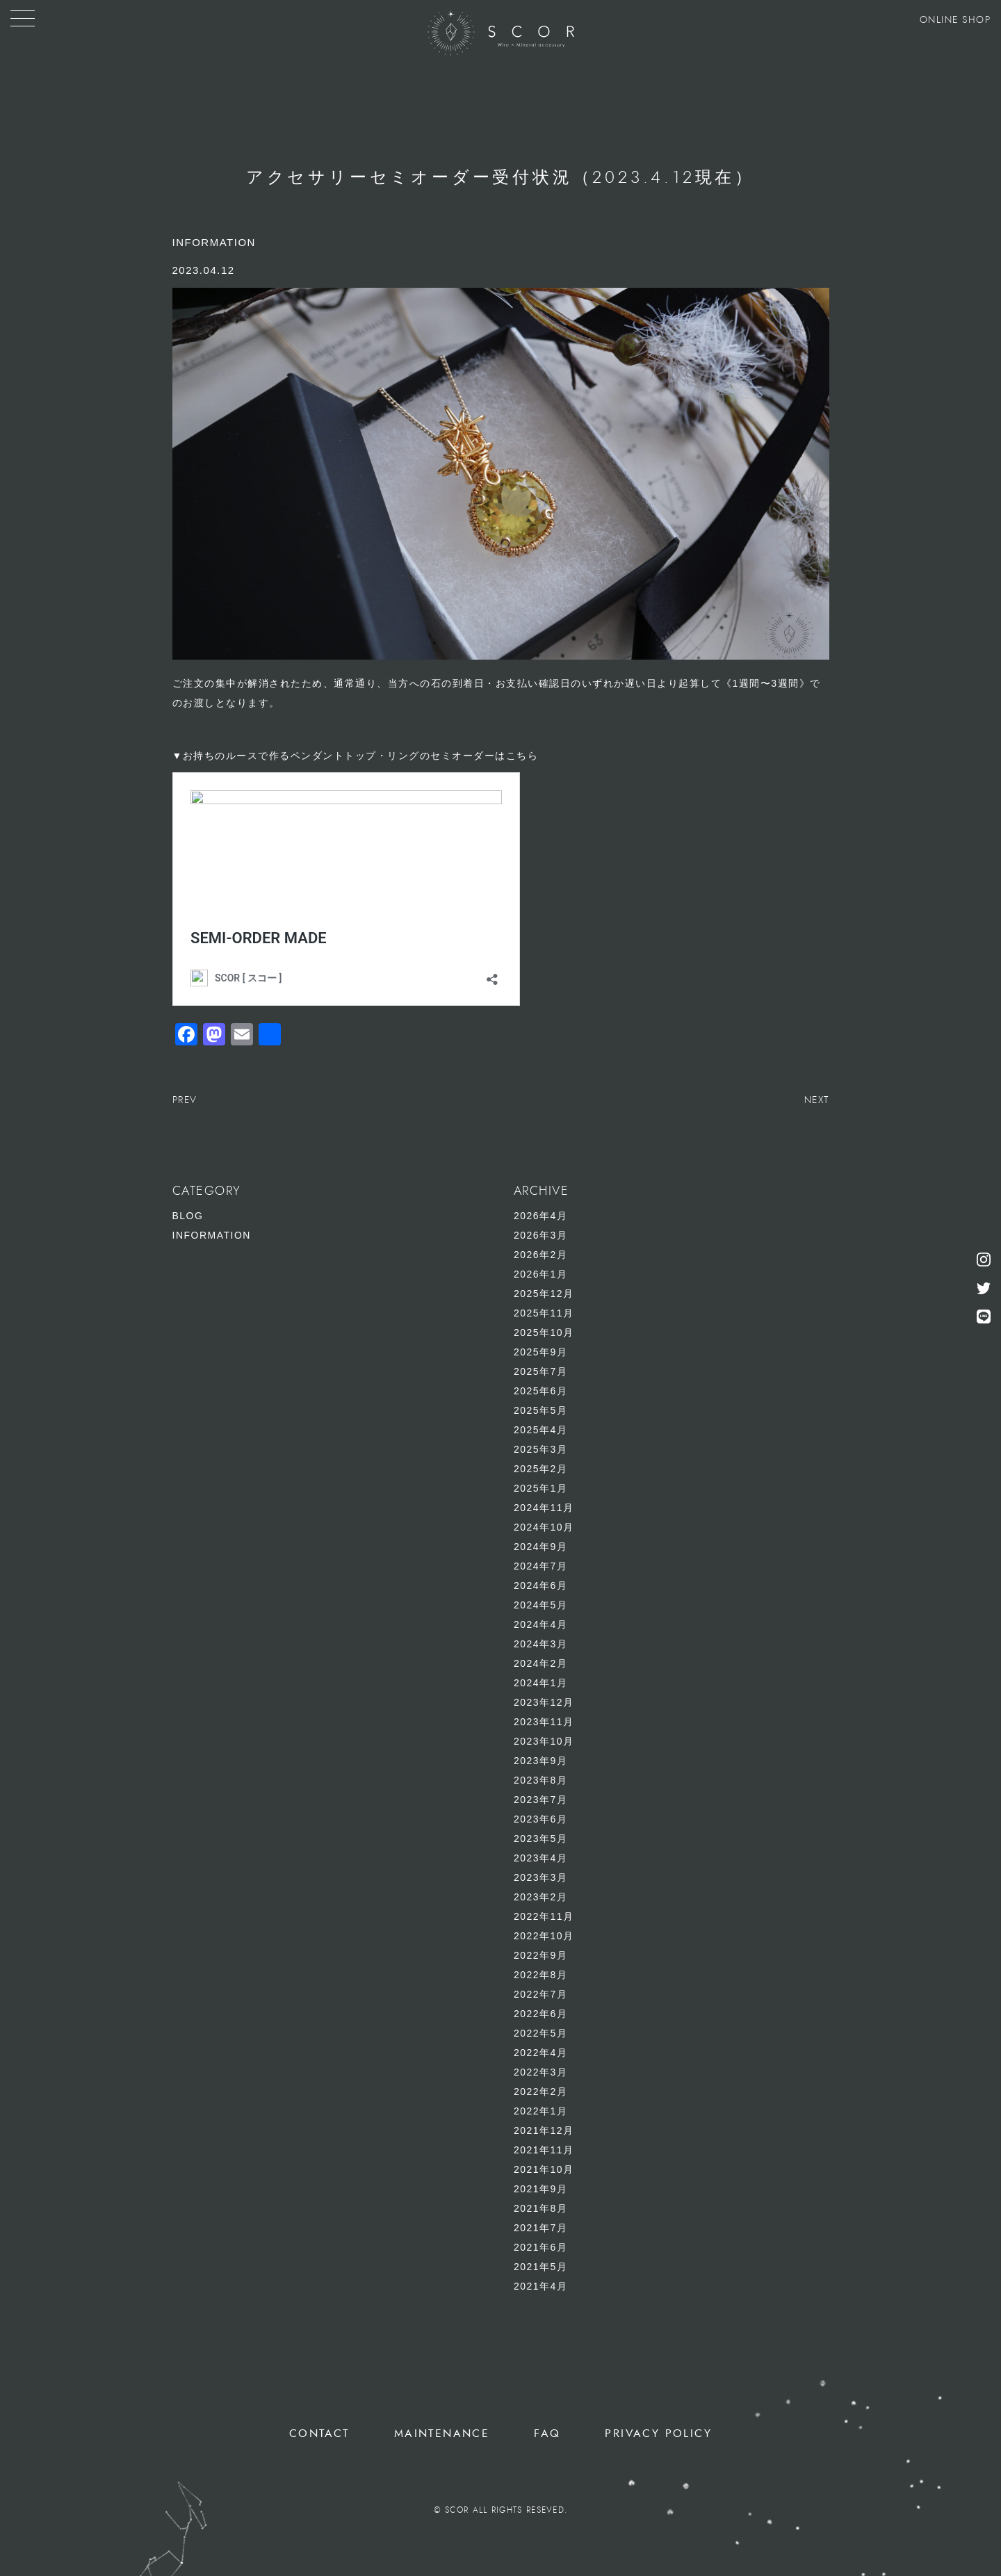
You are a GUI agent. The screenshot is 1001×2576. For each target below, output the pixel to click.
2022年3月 (540, 2072)
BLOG (188, 1215)
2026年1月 (540, 1274)
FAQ (547, 2433)
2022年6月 (540, 2013)
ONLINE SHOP (955, 20)
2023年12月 (544, 1702)
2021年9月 (540, 2188)
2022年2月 (540, 2091)
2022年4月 (540, 2052)
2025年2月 (540, 1468)
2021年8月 (540, 2208)
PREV (184, 1100)
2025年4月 (540, 1429)
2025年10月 (544, 1332)
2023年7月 (540, 1799)
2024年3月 (540, 1643)
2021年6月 (540, 2247)
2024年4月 (540, 1624)
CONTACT (319, 2433)
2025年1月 (540, 1488)
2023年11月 (544, 1721)
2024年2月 (540, 1663)
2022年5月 (540, 2033)
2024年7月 (540, 1566)
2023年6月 (540, 1819)
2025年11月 (544, 1313)
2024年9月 (540, 1546)
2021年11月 (544, 2149)
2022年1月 (540, 2111)
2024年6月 (540, 1585)
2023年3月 (540, 1877)
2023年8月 (540, 1780)
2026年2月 (540, 1254)
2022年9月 (540, 1955)
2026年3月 (540, 1235)
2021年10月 (544, 2169)
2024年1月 (540, 1682)
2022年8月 (540, 1974)
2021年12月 (544, 2130)
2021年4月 (540, 2286)
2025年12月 (544, 1293)
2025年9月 (540, 1352)
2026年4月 (540, 1215)
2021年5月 (540, 2266)
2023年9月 (540, 1760)
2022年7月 (540, 1994)
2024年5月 (540, 1605)
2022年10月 (544, 1935)
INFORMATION (211, 1235)
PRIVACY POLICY (658, 2433)
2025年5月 (540, 1410)
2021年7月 (540, 2227)
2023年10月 (544, 1741)
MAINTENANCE (441, 2433)
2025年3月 (540, 1449)
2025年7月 (540, 1371)
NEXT (816, 1100)
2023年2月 (540, 1896)
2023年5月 (540, 1838)
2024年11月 (544, 1507)
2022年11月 (544, 1916)
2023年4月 (540, 1858)
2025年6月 (540, 1390)
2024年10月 (544, 1527)
